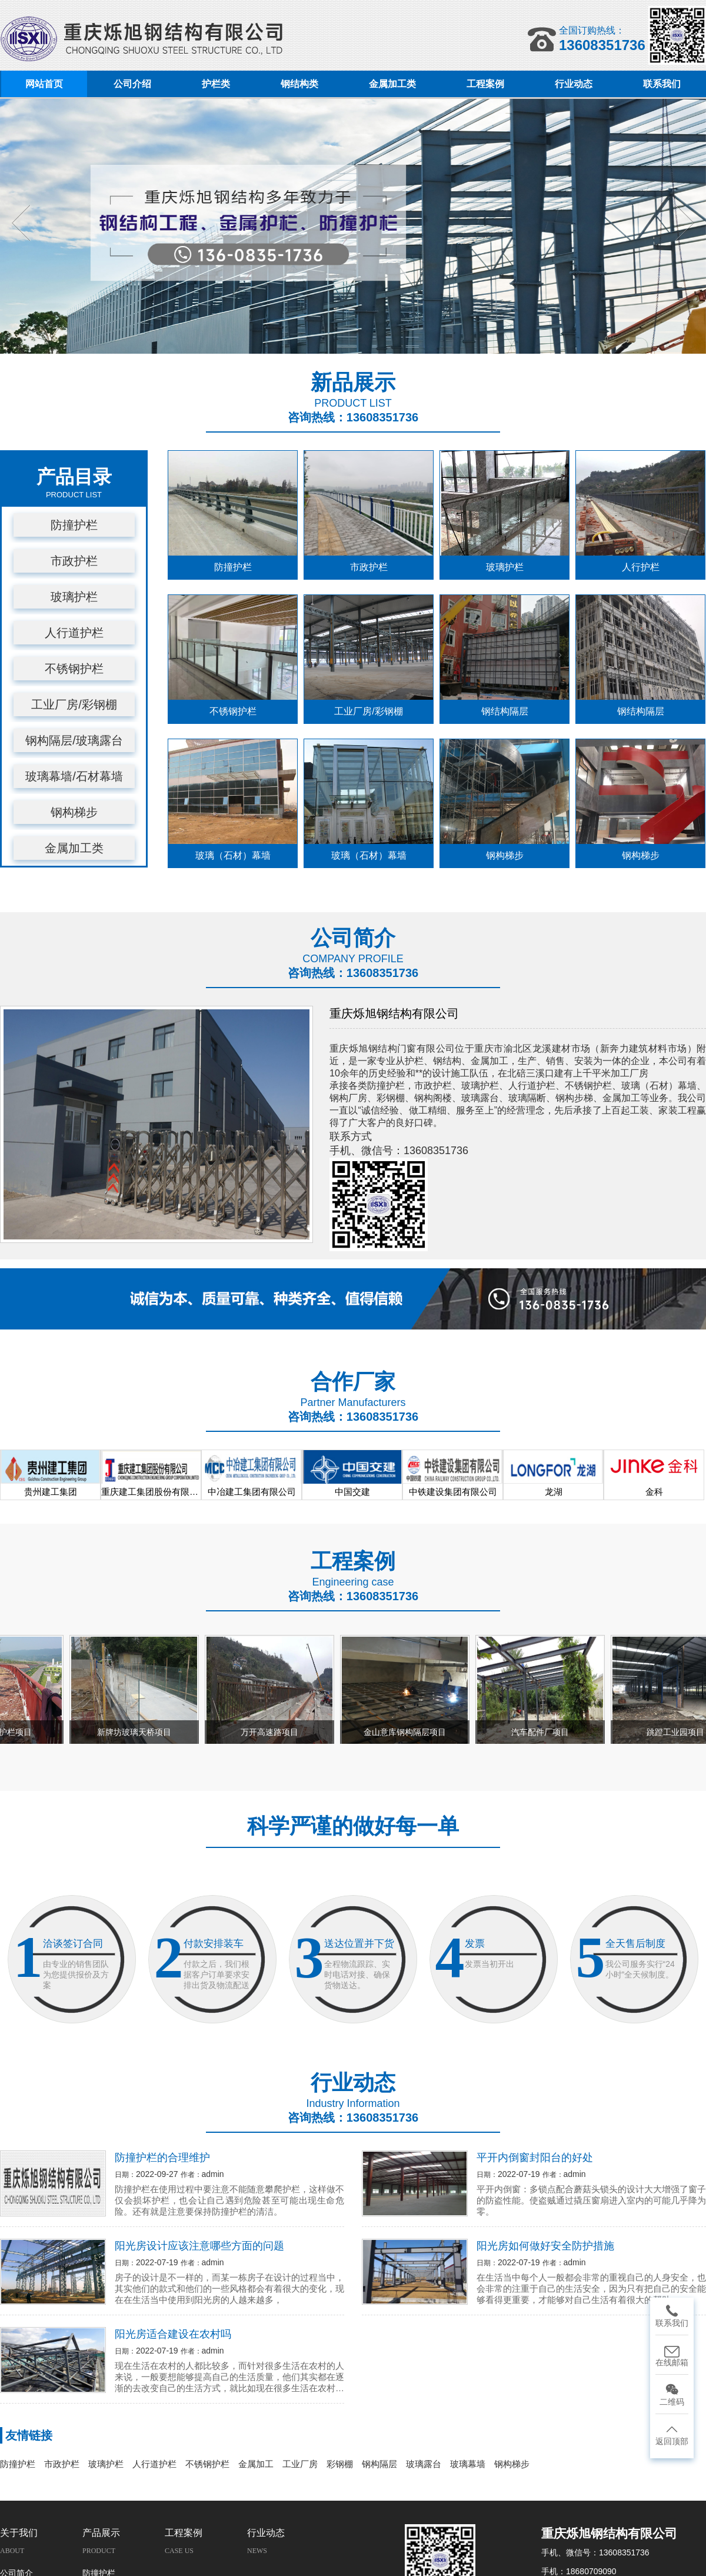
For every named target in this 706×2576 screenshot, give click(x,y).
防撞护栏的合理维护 (162, 2157)
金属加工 (256, 2464)
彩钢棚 (340, 2464)
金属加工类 (74, 848)
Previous (23, 223)
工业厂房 (300, 2464)
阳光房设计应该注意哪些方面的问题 (199, 2246)
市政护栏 (74, 560)
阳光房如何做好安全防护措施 (545, 2246)
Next (683, 223)
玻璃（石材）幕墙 (233, 855)
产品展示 (101, 2533)
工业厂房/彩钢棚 (74, 704)
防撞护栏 (74, 524)
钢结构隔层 (504, 711)
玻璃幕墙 (467, 2464)
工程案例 (183, 2533)
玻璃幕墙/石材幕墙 (74, 776)
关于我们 (19, 2533)
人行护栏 (641, 567)
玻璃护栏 (74, 596)
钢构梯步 (74, 812)
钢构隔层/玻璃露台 (74, 740)
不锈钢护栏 (74, 668)
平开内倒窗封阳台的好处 (535, 2157)
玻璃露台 (423, 2464)
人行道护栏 (74, 632)
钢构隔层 (379, 2464)
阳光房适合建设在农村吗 (173, 2334)
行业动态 (266, 2533)
